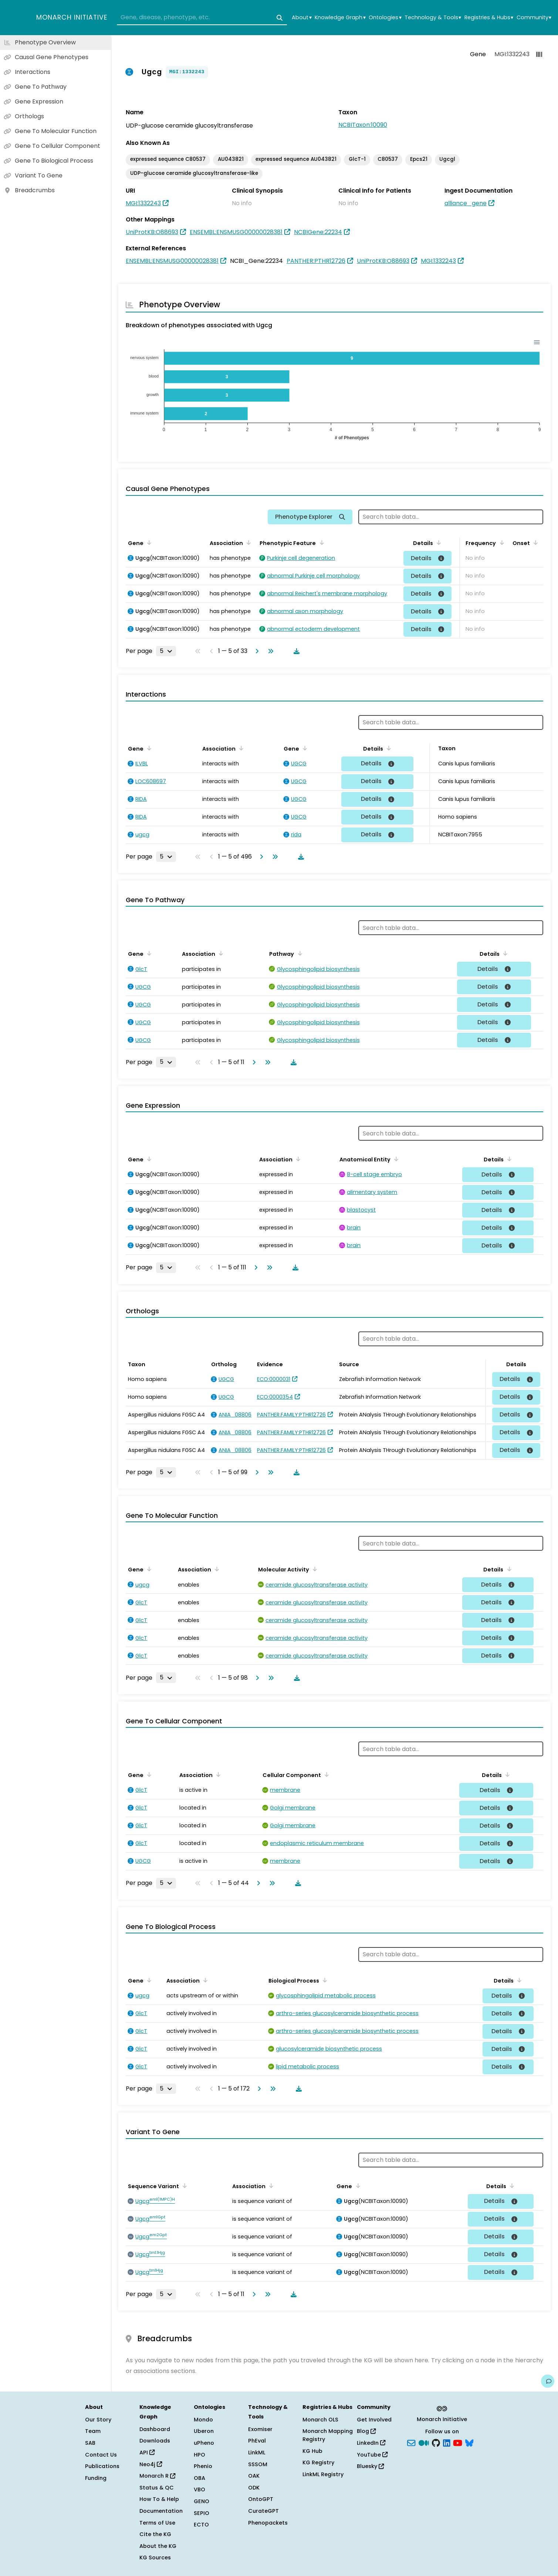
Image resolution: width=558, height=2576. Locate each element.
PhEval (257, 2440)
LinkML (256, 2452)
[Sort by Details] (437, 542)
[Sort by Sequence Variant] (183, 2185)
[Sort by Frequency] (500, 542)
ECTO (201, 2524)
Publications (102, 2466)
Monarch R (157, 2475)
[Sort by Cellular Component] (325, 1774)
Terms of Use (157, 2522)
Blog (366, 2431)
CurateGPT (263, 2511)
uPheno (204, 2443)
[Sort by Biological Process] (323, 1980)
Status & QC (156, 2487)
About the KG (157, 2546)
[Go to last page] (269, 651)
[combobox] (202, 17)
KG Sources (155, 2557)
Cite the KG (155, 2534)
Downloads (154, 2440)
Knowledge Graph (340, 17)
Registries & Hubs (488, 17)
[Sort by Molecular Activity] (313, 1569)
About (301, 17)
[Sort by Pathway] (298, 953)
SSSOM (257, 2464)
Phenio (203, 2466)
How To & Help (159, 2499)
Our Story (98, 2419)
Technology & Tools (433, 17)
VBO (199, 2489)
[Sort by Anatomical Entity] (394, 1158)
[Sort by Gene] (147, 542)
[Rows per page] (166, 651)
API (147, 2452)
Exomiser (260, 2429)
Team (93, 2431)
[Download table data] (295, 651)
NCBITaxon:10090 (362, 125)
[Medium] (424, 2442)
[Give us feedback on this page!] (547, 2381)
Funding (95, 2478)
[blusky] (469, 2442)
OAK (254, 2475)
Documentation (161, 2511)
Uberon (204, 2431)
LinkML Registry (323, 2474)
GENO (201, 2501)
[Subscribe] (411, 2442)
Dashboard (154, 2429)
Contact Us (101, 2454)
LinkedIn (371, 2443)
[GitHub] (436, 2442)
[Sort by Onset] (534, 542)
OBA (199, 2478)
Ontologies (385, 17)
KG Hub (312, 2451)
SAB (90, 2443)
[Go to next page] (255, 651)
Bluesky (370, 2466)
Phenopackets (268, 2522)
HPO (199, 2454)
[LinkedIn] (446, 2442)
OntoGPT (260, 2499)
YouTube (372, 2454)
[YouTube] (457, 2442)
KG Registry (318, 2462)
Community (534, 17)
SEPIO (201, 2513)
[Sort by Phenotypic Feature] (320, 542)
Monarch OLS (320, 2419)
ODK (254, 2487)
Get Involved (374, 2419)
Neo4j (150, 2464)
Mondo (203, 2419)
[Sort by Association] (247, 542)
